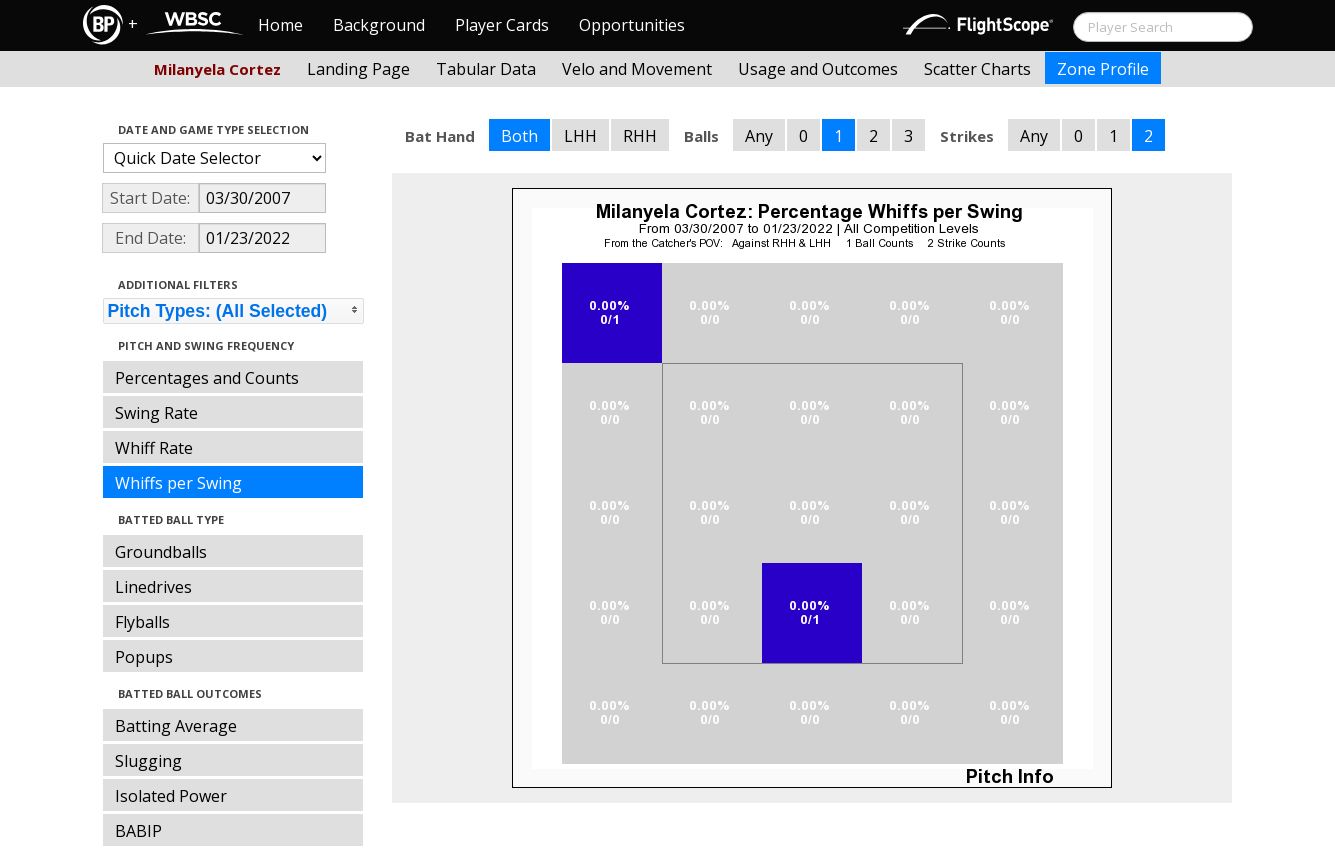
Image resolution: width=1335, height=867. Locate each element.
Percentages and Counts (207, 378)
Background (379, 25)
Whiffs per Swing (178, 483)
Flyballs (142, 622)
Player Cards (502, 25)
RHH (640, 136)
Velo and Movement (637, 69)
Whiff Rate (154, 448)
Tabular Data (486, 69)
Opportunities (632, 25)
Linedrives (153, 587)
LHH (580, 136)
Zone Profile (1103, 69)
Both (519, 136)
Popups (144, 657)
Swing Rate (156, 413)
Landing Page (358, 69)
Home (280, 25)
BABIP (138, 831)
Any (759, 136)
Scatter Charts (977, 69)
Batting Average (176, 726)
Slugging (148, 761)
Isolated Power (171, 796)
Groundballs (161, 552)
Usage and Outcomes (818, 69)
